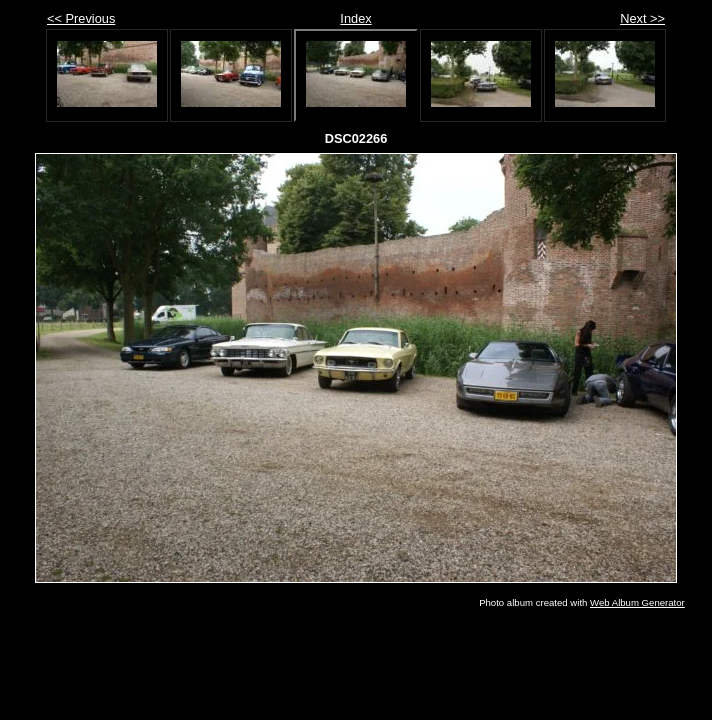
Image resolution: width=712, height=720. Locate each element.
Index (355, 18)
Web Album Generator (637, 602)
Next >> (642, 18)
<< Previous (81, 18)
